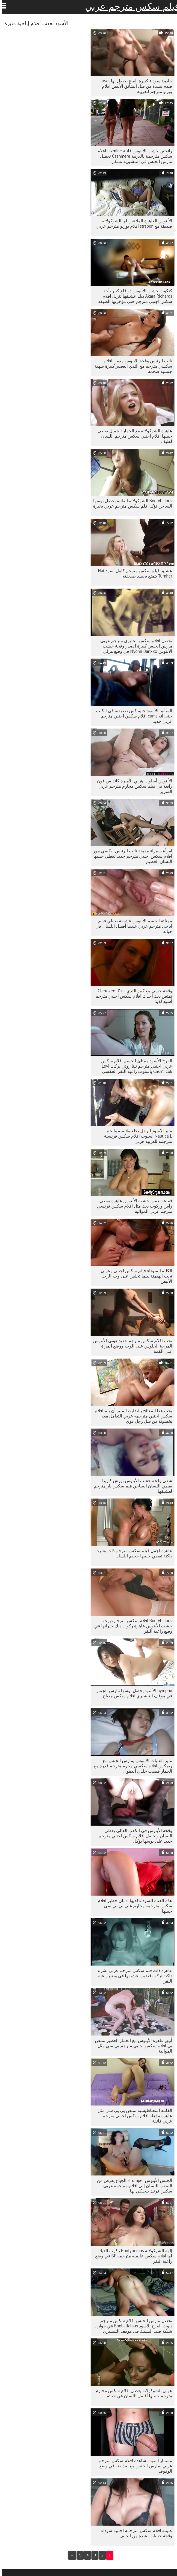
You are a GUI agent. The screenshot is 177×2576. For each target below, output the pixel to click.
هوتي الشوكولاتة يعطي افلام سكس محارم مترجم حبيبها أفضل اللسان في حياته (132, 2393)
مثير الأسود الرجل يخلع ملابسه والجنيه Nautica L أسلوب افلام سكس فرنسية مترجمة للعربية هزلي (136, 1136)
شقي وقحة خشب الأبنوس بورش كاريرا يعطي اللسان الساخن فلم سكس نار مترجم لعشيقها (131, 1486)
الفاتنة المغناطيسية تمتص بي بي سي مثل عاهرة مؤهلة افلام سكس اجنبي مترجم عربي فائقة (132, 2116)
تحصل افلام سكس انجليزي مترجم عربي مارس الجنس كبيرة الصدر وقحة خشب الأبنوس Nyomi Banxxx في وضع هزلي (134, 646)
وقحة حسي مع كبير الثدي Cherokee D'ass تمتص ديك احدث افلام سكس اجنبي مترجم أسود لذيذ (131, 996)
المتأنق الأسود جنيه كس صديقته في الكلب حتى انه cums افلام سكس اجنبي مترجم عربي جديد (132, 716)
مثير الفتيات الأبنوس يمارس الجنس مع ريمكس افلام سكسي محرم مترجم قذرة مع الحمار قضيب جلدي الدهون (131, 1766)
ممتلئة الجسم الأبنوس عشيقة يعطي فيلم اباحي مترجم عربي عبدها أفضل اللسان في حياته (131, 926)
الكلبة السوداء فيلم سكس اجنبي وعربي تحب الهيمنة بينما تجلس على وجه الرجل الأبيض (134, 1276)
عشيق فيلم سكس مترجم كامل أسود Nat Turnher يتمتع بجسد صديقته (133, 573)
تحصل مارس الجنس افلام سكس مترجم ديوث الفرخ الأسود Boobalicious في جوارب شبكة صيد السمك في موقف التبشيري (130, 2326)
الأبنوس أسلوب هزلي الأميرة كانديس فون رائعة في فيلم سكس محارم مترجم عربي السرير (132, 786)
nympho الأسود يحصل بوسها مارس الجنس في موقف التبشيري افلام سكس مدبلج (131, 1693)
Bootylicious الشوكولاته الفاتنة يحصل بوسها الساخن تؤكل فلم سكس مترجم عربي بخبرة (130, 503)
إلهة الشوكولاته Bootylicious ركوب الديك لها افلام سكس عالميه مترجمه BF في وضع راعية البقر (131, 2256)
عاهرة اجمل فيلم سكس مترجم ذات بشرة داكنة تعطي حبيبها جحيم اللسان (132, 1553)
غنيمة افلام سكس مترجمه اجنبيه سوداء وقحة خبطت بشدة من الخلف (134, 2533)
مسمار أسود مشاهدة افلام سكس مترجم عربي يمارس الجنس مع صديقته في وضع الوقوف (133, 2466)
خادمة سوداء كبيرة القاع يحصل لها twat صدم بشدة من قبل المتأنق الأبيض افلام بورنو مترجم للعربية (135, 86)
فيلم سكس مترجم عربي (130, 6)
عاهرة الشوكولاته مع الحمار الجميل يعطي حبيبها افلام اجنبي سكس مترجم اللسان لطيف (132, 436)
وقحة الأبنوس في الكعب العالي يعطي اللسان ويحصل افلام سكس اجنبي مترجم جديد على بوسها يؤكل (133, 1836)
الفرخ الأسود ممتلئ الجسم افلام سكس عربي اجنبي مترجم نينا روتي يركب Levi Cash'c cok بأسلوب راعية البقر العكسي (134, 1066)
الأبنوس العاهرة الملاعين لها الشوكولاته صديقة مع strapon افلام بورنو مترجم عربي (132, 223)
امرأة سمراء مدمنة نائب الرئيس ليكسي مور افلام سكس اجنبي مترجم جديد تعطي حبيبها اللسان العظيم (130, 856)
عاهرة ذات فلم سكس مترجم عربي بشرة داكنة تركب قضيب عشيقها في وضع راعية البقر (133, 1976)
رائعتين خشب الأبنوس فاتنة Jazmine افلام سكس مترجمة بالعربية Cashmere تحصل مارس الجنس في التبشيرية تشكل (132, 156)
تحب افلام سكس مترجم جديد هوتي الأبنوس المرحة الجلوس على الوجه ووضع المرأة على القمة (130, 1346)
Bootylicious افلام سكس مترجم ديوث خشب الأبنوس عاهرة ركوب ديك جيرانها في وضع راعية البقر (131, 1626)
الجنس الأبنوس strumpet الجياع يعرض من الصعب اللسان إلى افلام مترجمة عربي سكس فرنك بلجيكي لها (132, 2186)
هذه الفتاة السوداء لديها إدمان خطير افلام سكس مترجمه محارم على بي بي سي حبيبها (133, 1906)
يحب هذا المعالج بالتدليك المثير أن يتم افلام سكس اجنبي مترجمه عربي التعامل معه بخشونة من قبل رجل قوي (131, 1416)
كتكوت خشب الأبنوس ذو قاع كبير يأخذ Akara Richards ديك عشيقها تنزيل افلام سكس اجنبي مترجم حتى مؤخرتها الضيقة (133, 296)
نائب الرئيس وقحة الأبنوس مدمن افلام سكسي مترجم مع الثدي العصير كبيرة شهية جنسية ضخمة (131, 366)
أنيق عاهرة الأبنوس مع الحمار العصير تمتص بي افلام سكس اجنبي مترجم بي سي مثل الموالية (131, 2046)
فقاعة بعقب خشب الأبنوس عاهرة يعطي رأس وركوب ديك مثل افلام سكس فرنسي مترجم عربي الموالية (132, 1206)
